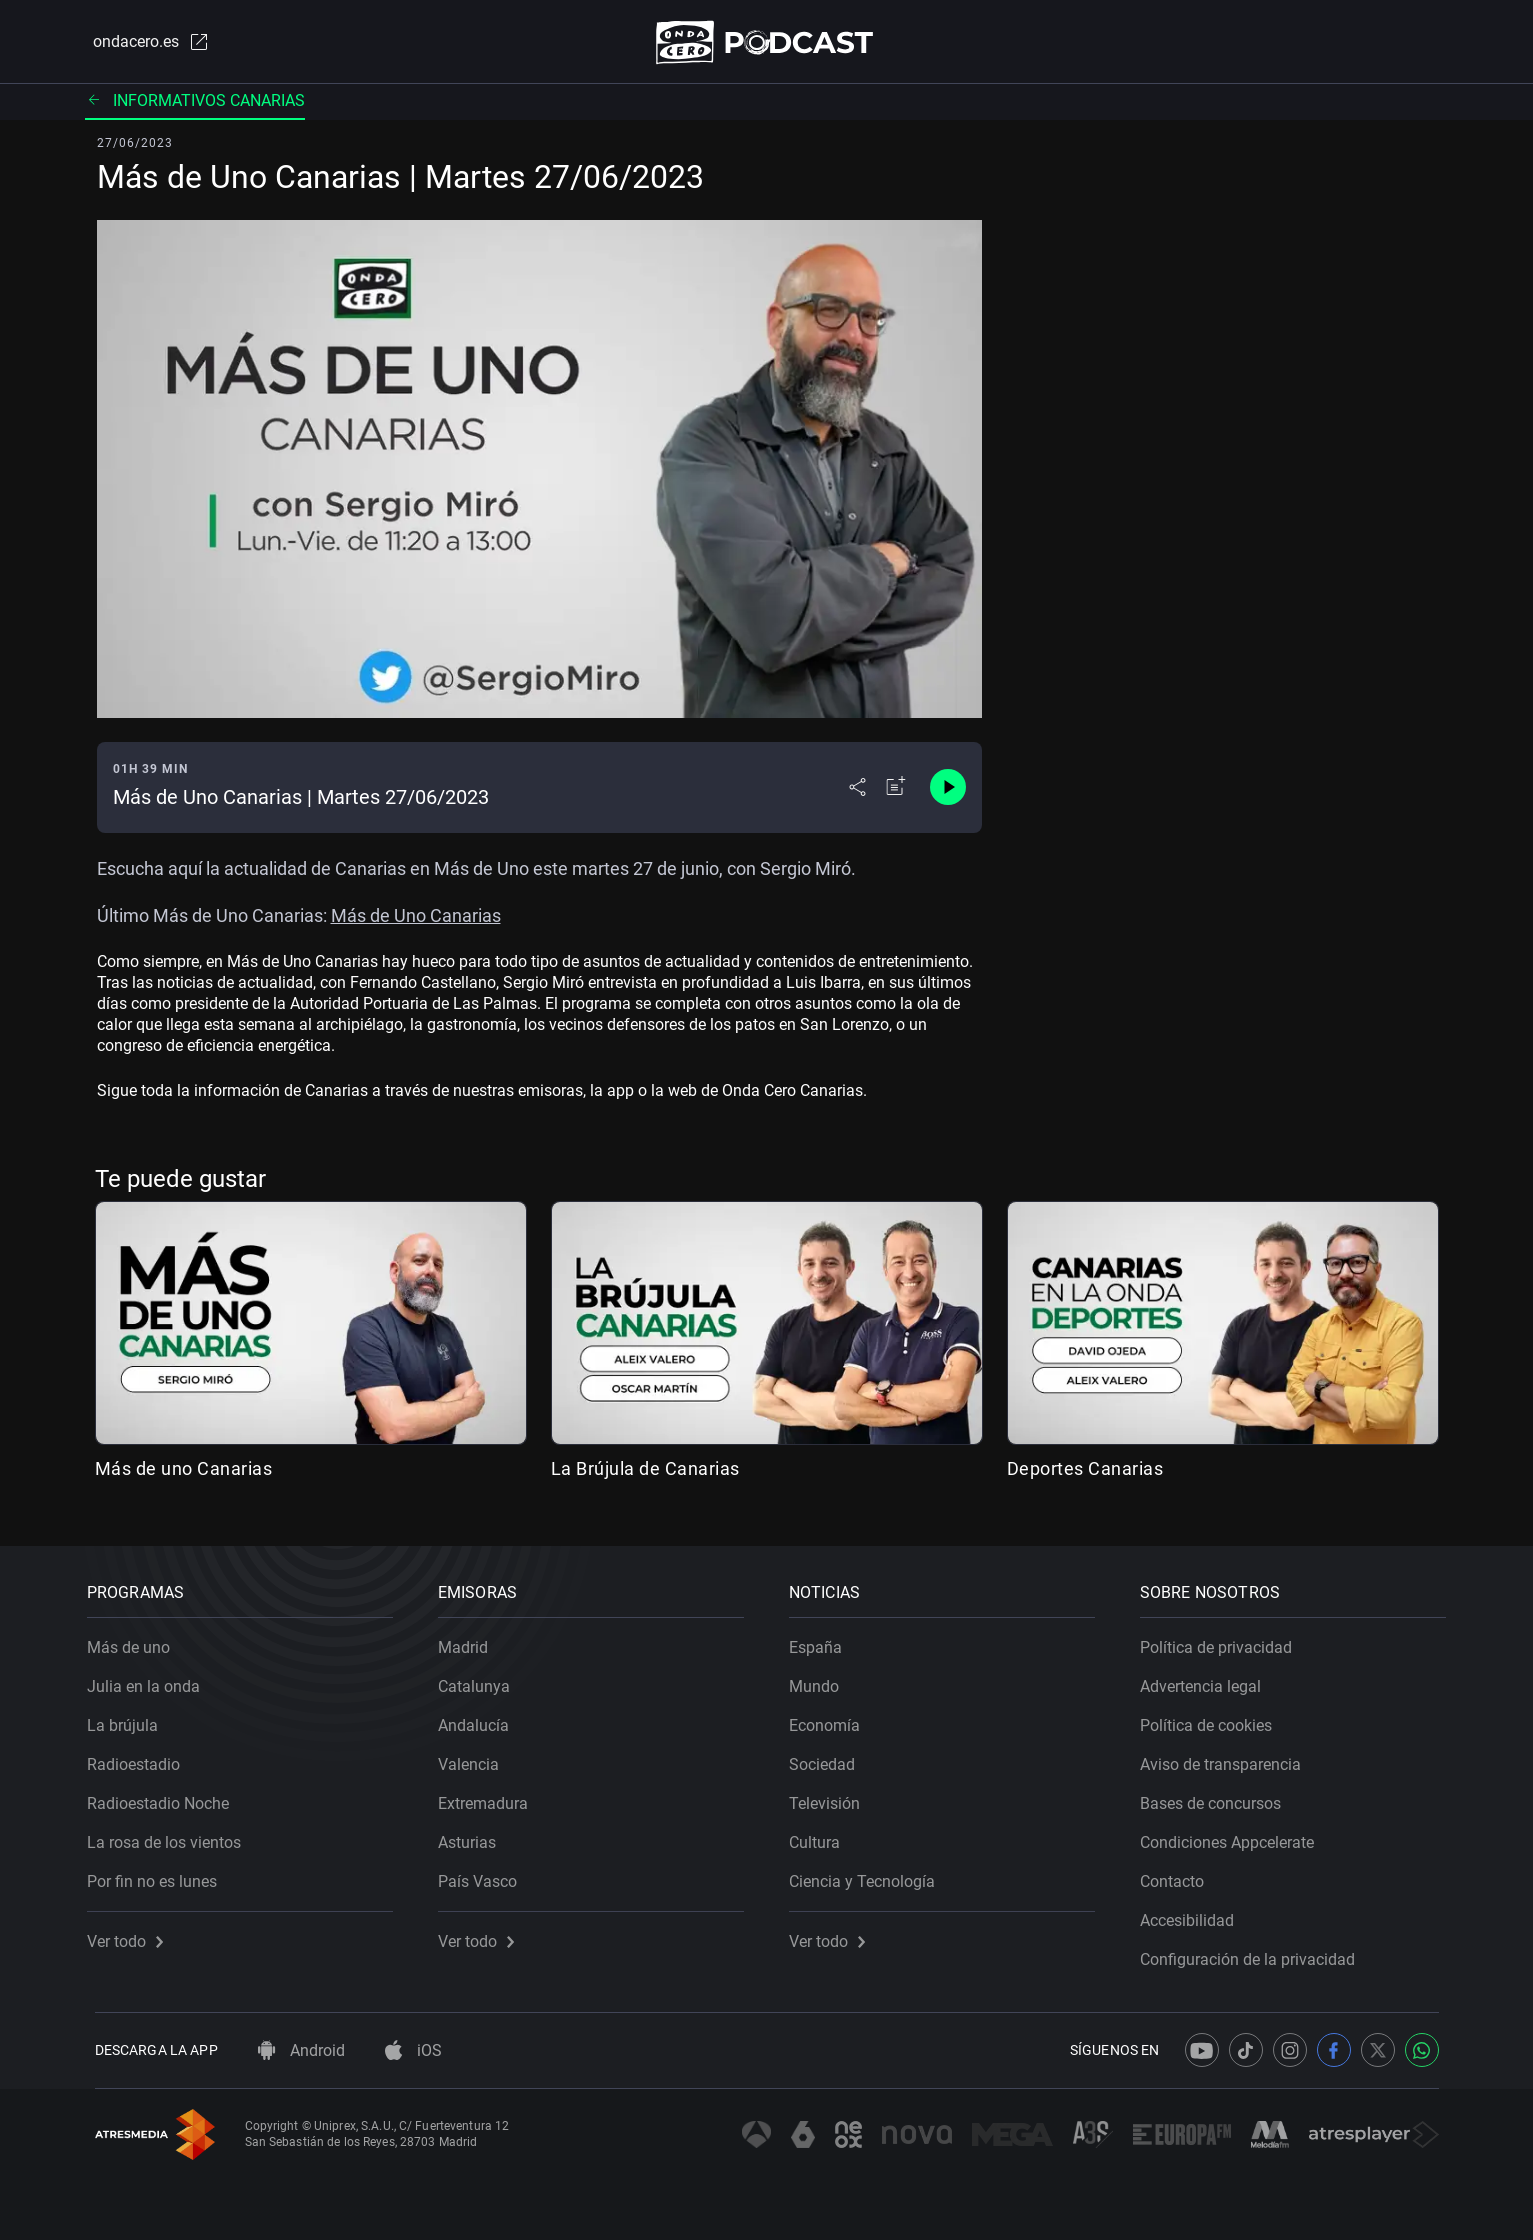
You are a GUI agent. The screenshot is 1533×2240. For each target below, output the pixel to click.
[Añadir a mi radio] (896, 792)
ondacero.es (143, 44)
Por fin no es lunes (160, 1874)
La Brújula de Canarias (645, 1472)
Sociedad (830, 1757)
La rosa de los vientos (172, 1835)
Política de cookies (1214, 1718)
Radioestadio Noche (166, 1796)
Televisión (832, 1796)
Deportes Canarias (1085, 1472)
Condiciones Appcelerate (1235, 1835)
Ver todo (133, 1934)
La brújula (130, 1718)
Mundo (822, 1679)
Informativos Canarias (195, 104)
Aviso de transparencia (1228, 1757)
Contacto (1180, 1874)
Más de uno (136, 1640)
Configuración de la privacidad (1255, 1952)
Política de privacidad (1224, 1640)
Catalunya (482, 1679)
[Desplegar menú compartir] (857, 792)
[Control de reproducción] (948, 792)
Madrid (471, 1640)
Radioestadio (141, 1757)
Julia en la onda (151, 1679)
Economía (832, 1718)
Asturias (475, 1835)
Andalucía (481, 1718)
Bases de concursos (1218, 1796)
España (823, 1640)
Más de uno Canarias (184, 1472)
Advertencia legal (1208, 1679)
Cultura (822, 1835)
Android (301, 2050)
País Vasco (485, 1874)
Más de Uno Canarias (416, 919)
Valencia (476, 1757)
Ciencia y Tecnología (870, 1874)
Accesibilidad (1195, 1913)
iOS (413, 2050)
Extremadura (491, 1796)
